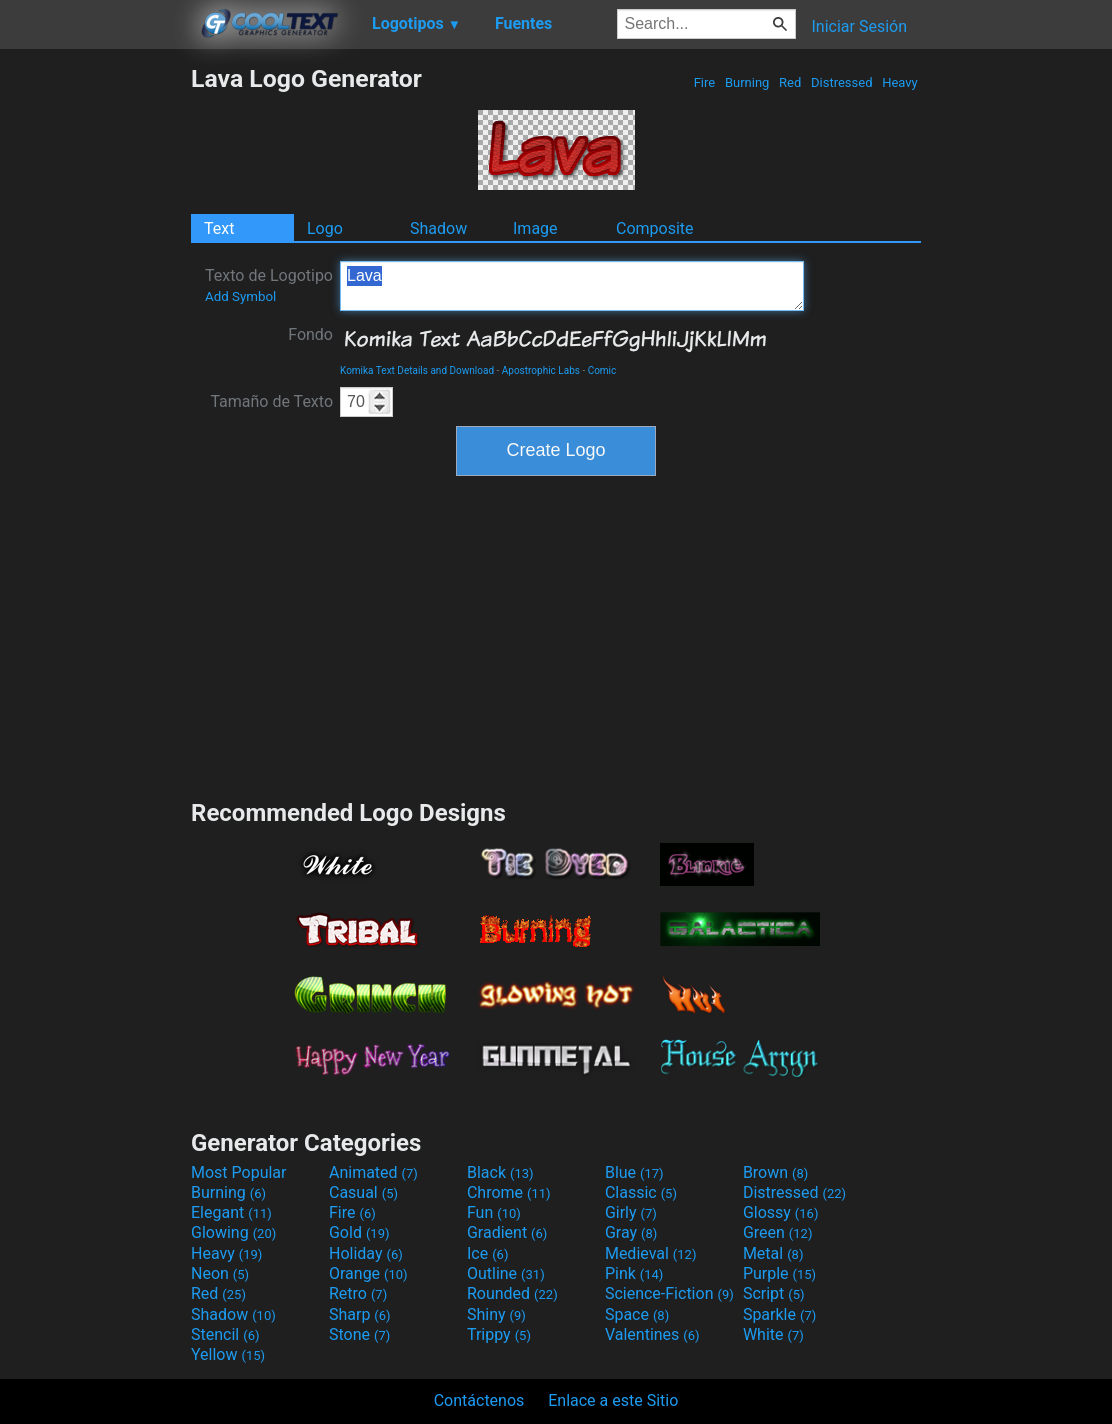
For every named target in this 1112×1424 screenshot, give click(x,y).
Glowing (233, 1232)
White (773, 1334)
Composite (655, 228)
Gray (631, 1232)
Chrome (509, 1192)
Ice (487, 1253)
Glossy (781, 1212)
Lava (572, 286)
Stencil (225, 1334)
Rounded (512, 1293)
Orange (368, 1273)
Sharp (360, 1314)
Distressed (842, 82)
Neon (220, 1273)
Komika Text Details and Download (417, 370)
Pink (634, 1273)
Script (774, 1293)
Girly (631, 1212)
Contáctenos (479, 1400)
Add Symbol (240, 296)
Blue (634, 1172)
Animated (373, 1172)
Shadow (438, 228)
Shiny (496, 1314)
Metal (773, 1253)
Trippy (499, 1334)
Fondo (310, 334)
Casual (363, 1192)
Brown (775, 1172)
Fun (494, 1212)
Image (535, 228)
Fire (704, 82)
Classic (641, 1192)
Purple (779, 1273)
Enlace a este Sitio (613, 1400)
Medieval (651, 1253)
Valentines (652, 1334)
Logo (325, 228)
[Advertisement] (95, 364)
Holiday (366, 1253)
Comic (602, 370)
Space (637, 1314)
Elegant (231, 1212)
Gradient (507, 1232)
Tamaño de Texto (271, 401)
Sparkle (779, 1314)
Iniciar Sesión (859, 26)
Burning (747, 82)
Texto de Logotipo (269, 285)
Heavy (900, 82)
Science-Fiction (669, 1293)
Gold (359, 1232)
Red (790, 82)
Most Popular (239, 1172)
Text (219, 228)
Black (500, 1172)
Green (778, 1232)
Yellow (228, 1354)
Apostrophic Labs (541, 370)
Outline (506, 1273)
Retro (358, 1293)
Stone (359, 1334)
